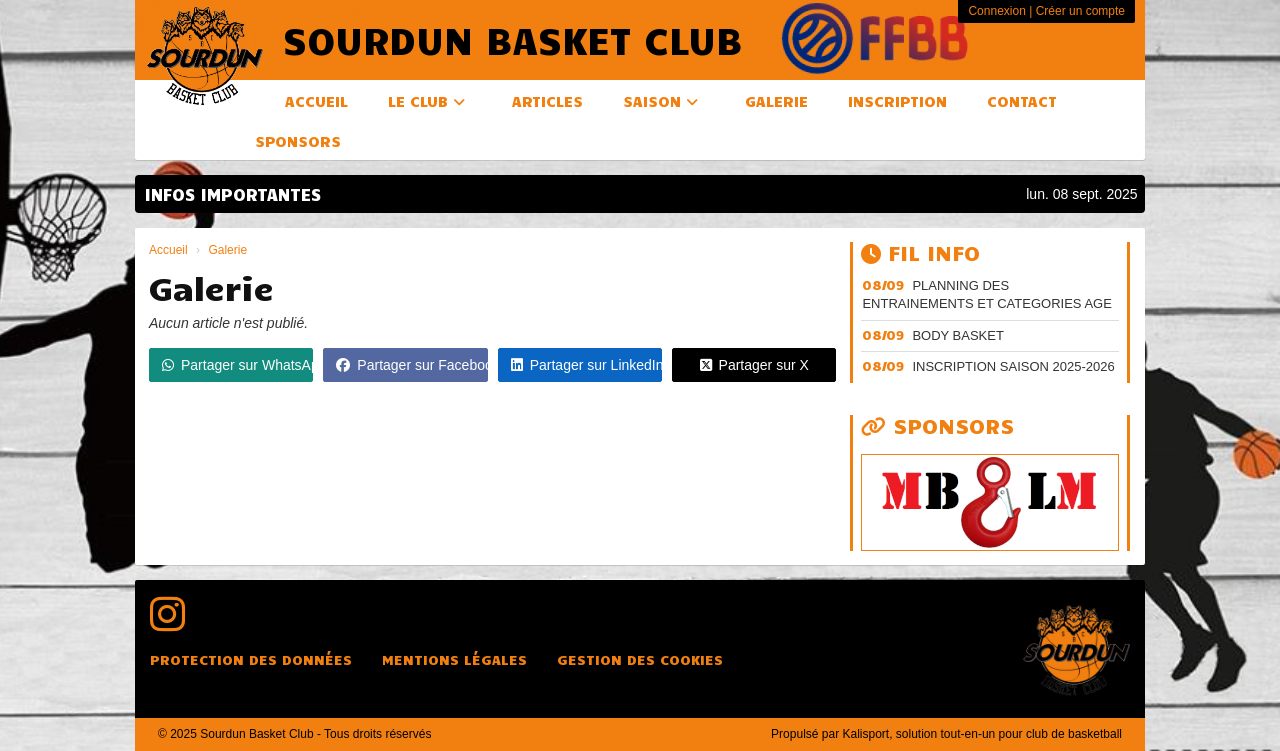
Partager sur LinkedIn (586, 365)
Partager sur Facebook (411, 365)
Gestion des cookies (640, 659)
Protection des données (251, 659)
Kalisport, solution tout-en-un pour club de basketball (982, 734)
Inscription (897, 101)
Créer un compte (1080, 11)
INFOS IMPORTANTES (233, 194)
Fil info (920, 252)
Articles (547, 101)
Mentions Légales (454, 659)
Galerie (776, 101)
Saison (660, 101)
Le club (426, 101)
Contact (1022, 101)
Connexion (996, 11)
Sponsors (298, 141)
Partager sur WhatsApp (237, 365)
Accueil (316, 101)
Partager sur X (754, 365)
